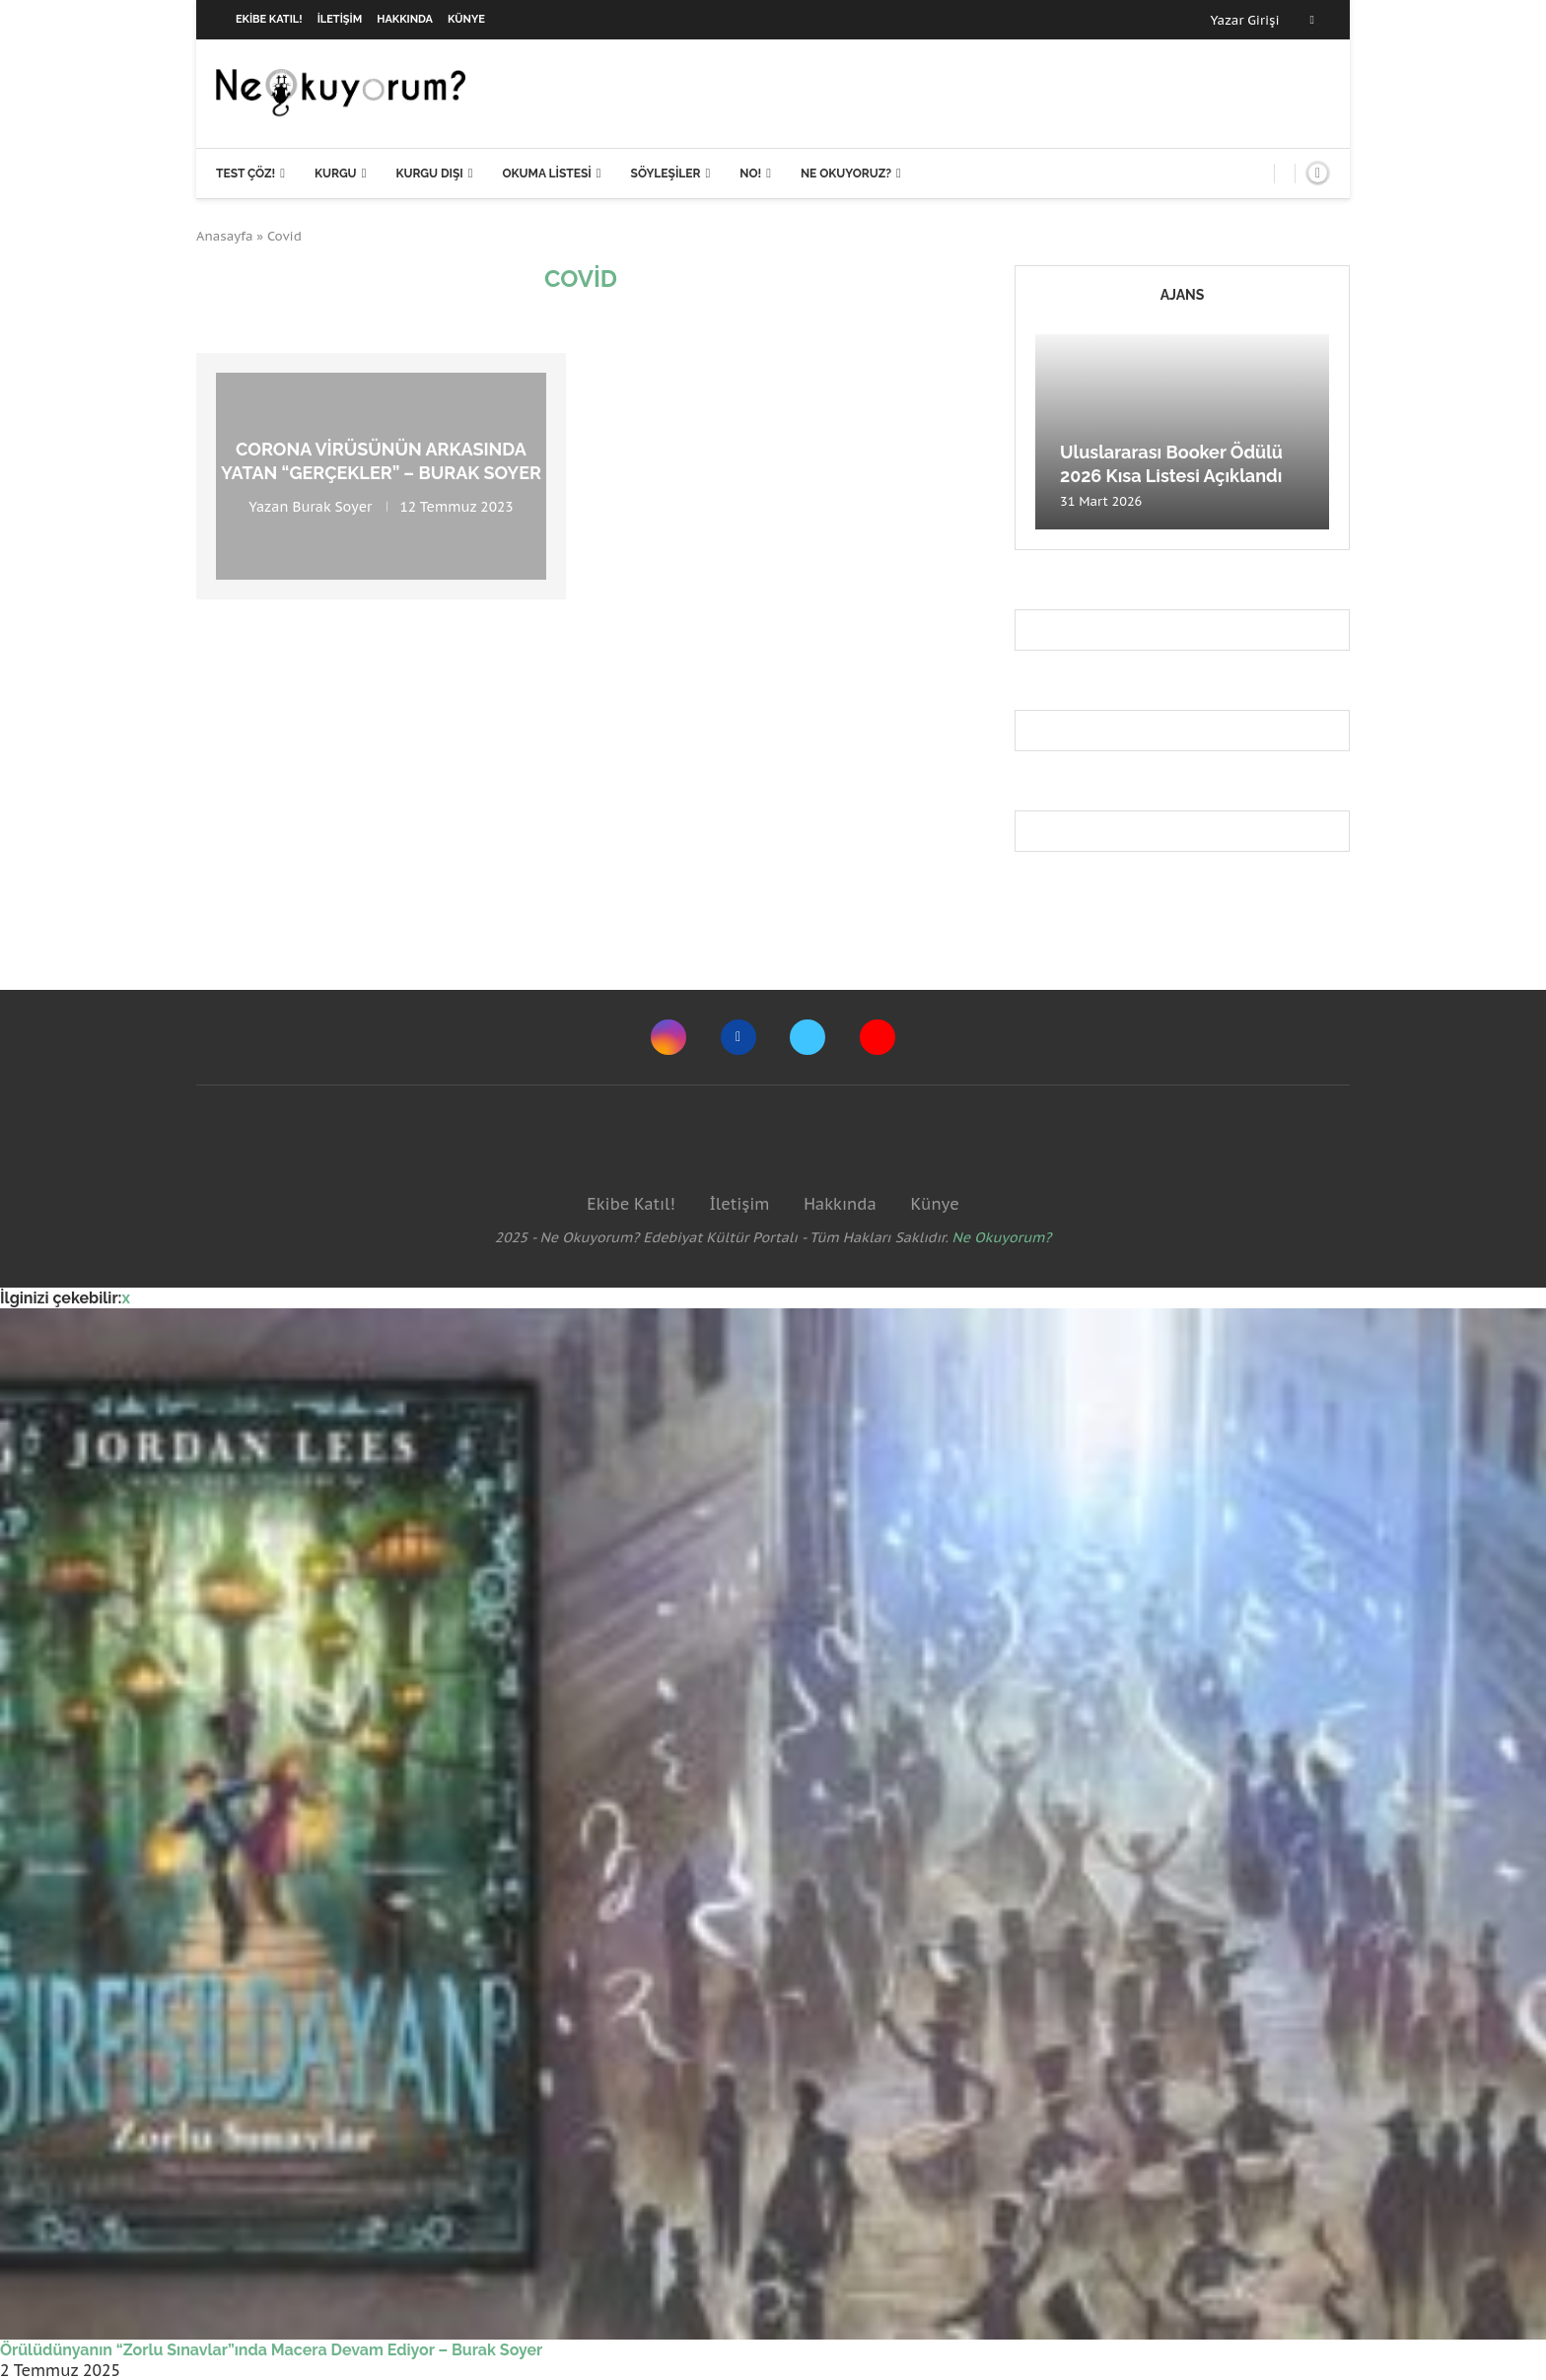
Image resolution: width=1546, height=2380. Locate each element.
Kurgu (336, 173)
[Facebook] (1312, 20)
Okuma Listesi (546, 173)
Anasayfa (224, 236)
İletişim (340, 19)
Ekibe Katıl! (269, 19)
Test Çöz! (245, 173)
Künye (466, 19)
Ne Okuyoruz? (846, 173)
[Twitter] (807, 1037)
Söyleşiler (666, 173)
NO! (750, 173)
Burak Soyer (333, 506)
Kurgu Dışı (428, 173)
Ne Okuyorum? (1002, 1237)
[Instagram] (668, 1037)
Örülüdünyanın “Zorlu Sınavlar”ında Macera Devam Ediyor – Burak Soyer (271, 2350)
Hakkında (405, 19)
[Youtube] (877, 1037)
